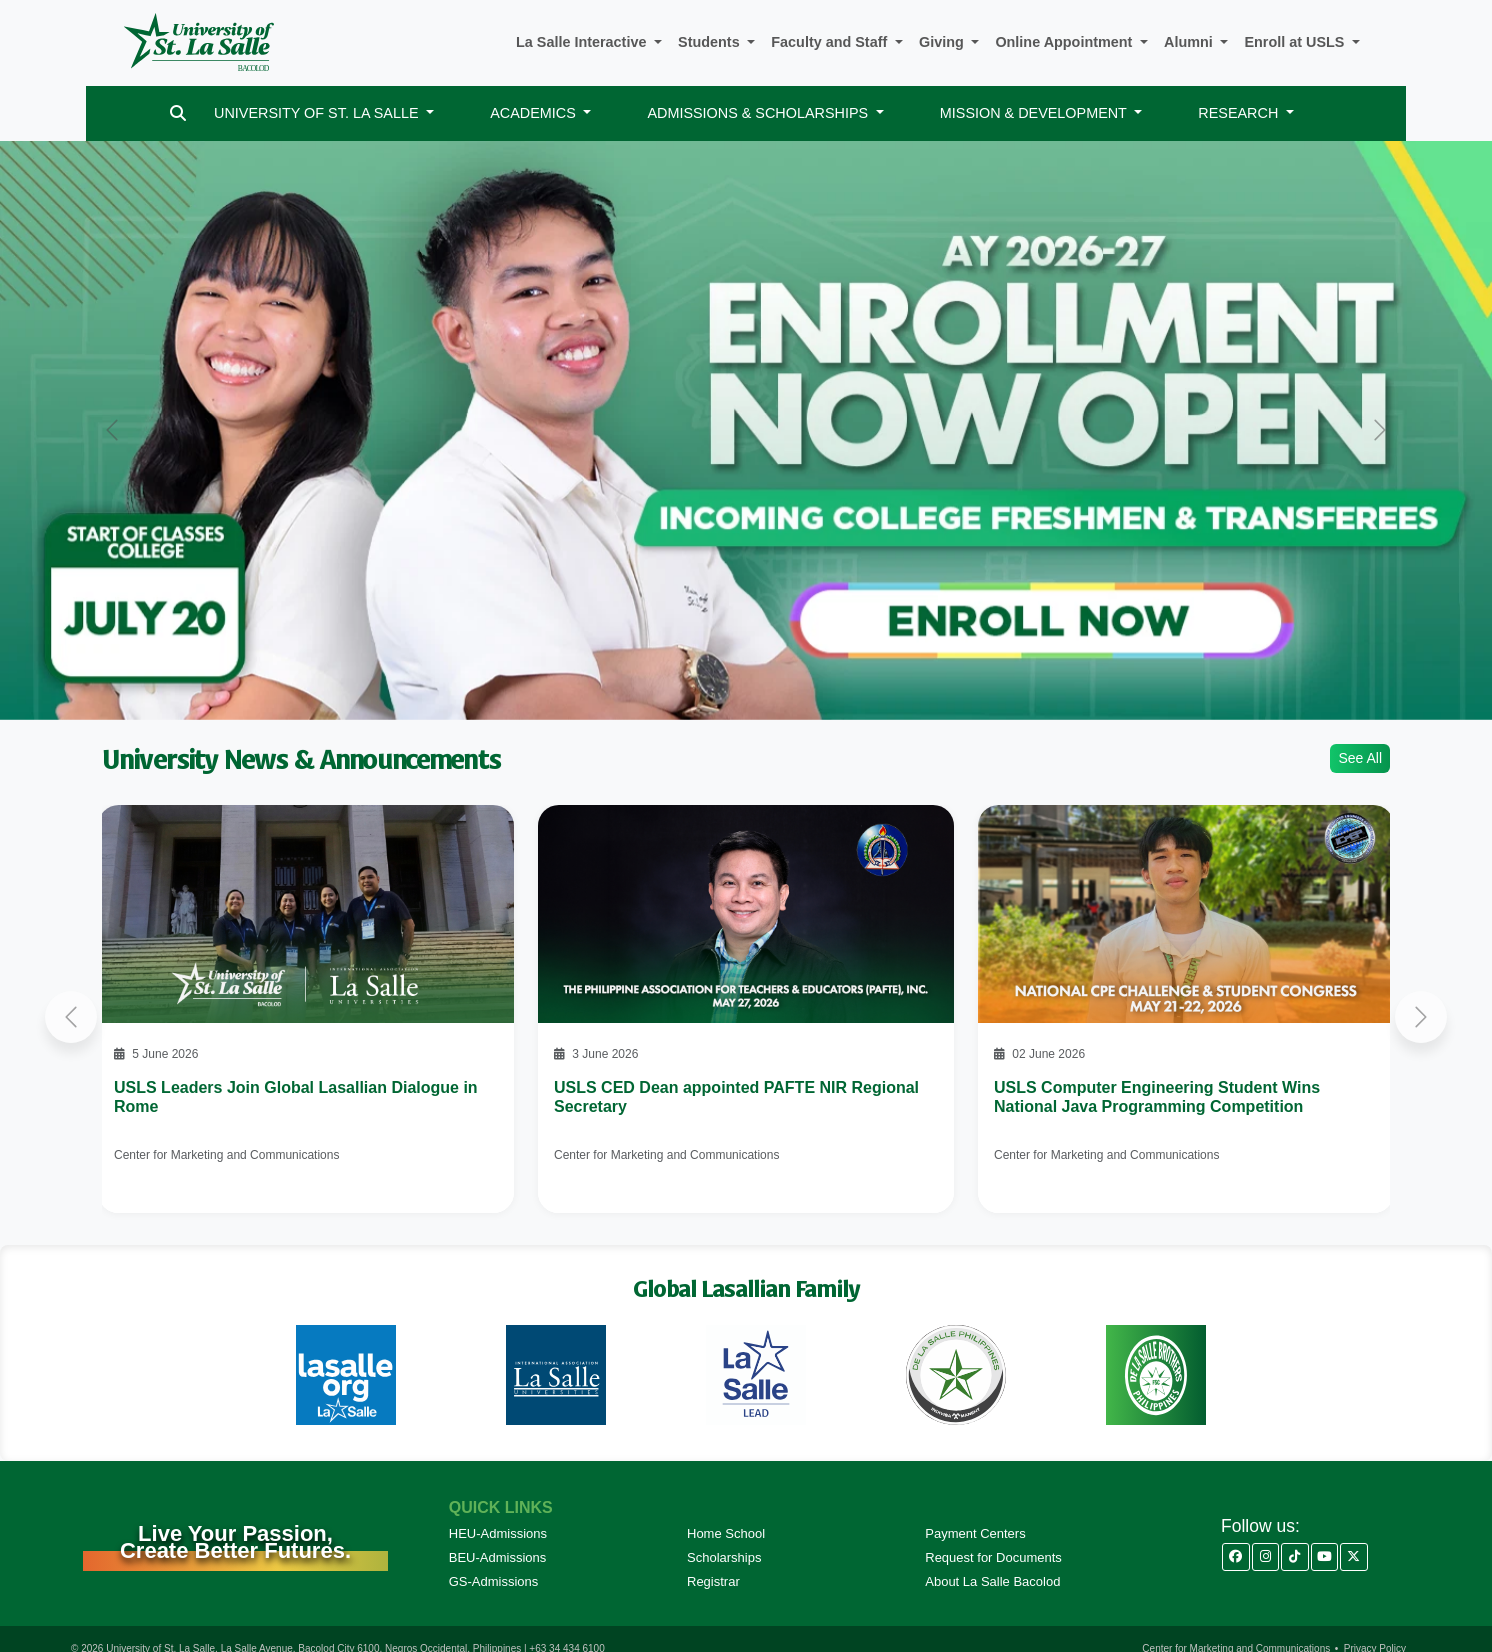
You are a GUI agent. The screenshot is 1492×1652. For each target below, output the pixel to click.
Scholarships (724, 1557)
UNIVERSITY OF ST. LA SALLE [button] (318, 113)
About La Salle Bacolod (992, 1581)
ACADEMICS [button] (535, 113)
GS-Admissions (494, 1581)
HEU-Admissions (498, 1533)
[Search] (178, 113)
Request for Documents (993, 1557)
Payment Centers (975, 1533)
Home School (726, 1533)
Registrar (713, 1581)
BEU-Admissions (498, 1557)
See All (1360, 758)
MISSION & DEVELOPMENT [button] (1035, 113)
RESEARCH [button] (1240, 113)
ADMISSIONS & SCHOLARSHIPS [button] (759, 113)
